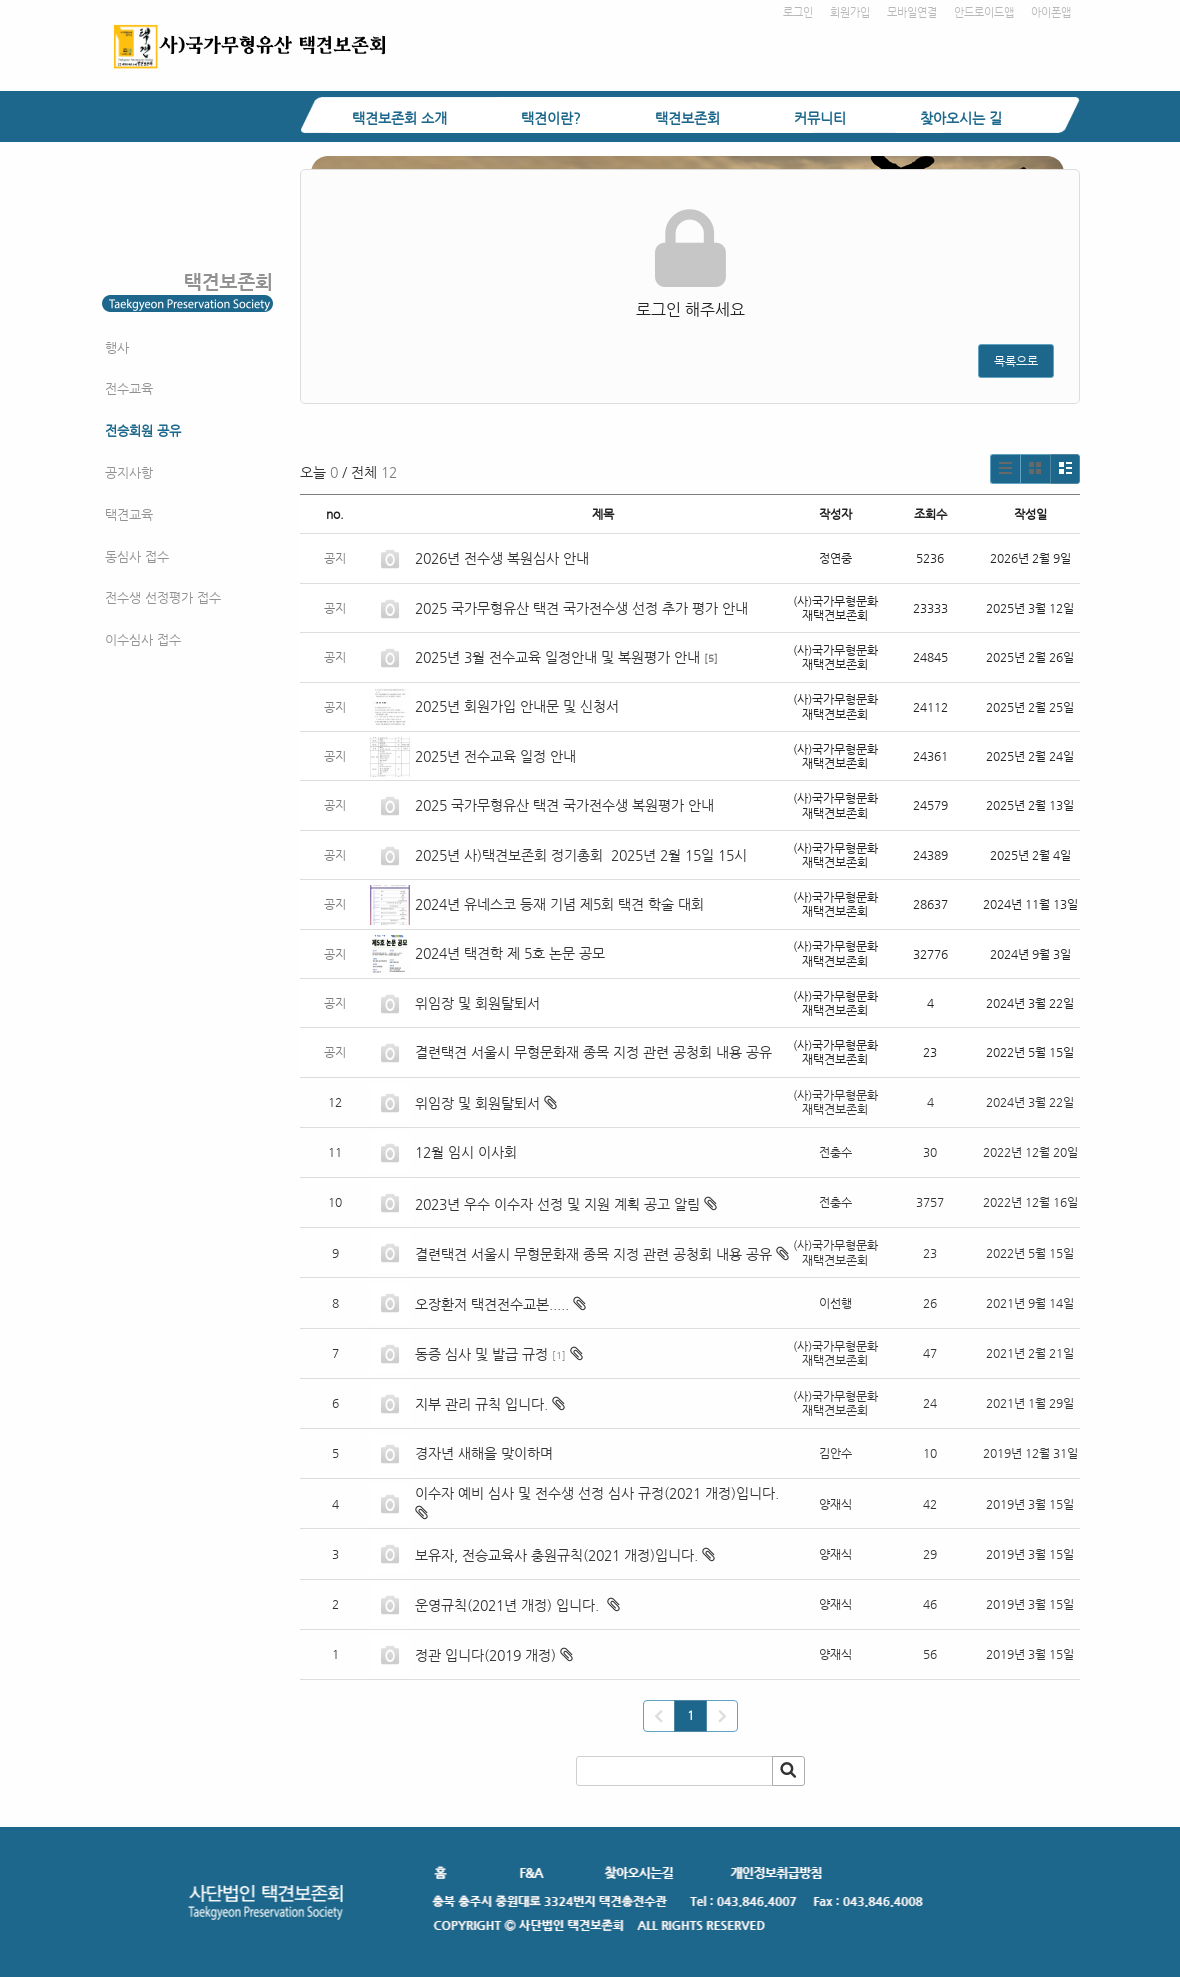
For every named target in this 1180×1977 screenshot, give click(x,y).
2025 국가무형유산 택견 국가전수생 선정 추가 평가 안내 (581, 608)
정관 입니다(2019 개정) (485, 1655)
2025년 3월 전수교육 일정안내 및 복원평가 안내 (557, 657)
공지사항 (129, 472)
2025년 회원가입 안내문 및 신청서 (517, 706)
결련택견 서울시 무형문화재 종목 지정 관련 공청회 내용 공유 (593, 1052)
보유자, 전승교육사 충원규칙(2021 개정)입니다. (556, 1555)
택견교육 (129, 514)
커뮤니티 (820, 118)
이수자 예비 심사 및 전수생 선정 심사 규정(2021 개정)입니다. (599, 1493)
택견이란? (551, 118)
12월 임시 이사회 (468, 1152)
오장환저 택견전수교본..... (492, 1304)
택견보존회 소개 (399, 118)
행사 (117, 347)
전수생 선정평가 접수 (163, 597)
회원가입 (850, 12)
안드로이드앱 (984, 12)
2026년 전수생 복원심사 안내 (502, 558)
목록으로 (1016, 361)
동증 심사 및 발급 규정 (481, 1354)
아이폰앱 (1051, 12)
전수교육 (129, 388)
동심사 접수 (137, 556)
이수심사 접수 (143, 639)
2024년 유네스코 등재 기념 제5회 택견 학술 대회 (559, 904)
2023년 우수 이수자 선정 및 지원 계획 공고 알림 (557, 1204)
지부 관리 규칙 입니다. (481, 1404)
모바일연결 (912, 12)
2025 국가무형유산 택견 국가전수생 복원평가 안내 (564, 805)
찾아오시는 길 (961, 118)
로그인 (798, 12)
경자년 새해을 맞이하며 (484, 1453)
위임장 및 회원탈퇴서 (477, 1003)
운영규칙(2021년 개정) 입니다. (509, 1605)
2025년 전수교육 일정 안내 (497, 756)
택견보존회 (687, 118)
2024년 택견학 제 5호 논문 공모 (510, 953)
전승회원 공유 (143, 430)
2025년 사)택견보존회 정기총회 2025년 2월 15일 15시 (581, 855)
